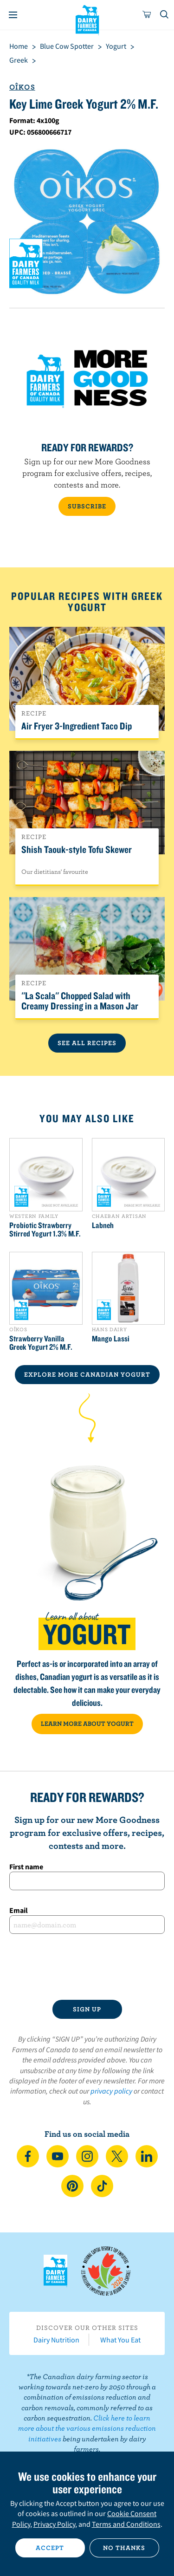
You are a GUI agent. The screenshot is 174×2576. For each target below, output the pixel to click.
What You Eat (120, 2339)
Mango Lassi (110, 1338)
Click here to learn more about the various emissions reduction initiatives (87, 2428)
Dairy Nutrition (56, 2339)
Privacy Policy (54, 2524)
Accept (50, 2547)
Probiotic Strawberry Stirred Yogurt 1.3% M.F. (45, 1229)
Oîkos (22, 87)
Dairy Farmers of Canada (87, 19)
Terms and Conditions (126, 2524)
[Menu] (13, 15)
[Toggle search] (164, 15)
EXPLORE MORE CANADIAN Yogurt (87, 1374)
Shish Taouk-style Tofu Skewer (76, 849)
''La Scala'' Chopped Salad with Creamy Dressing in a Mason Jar (79, 1000)
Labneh (103, 1225)
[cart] (147, 15)
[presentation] (86, 1967)
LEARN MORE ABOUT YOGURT (87, 1723)
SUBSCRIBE (87, 506)
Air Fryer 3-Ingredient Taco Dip (76, 726)
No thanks (124, 2547)
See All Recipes (87, 1043)
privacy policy (111, 2090)
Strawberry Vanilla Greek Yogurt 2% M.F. (40, 1342)
